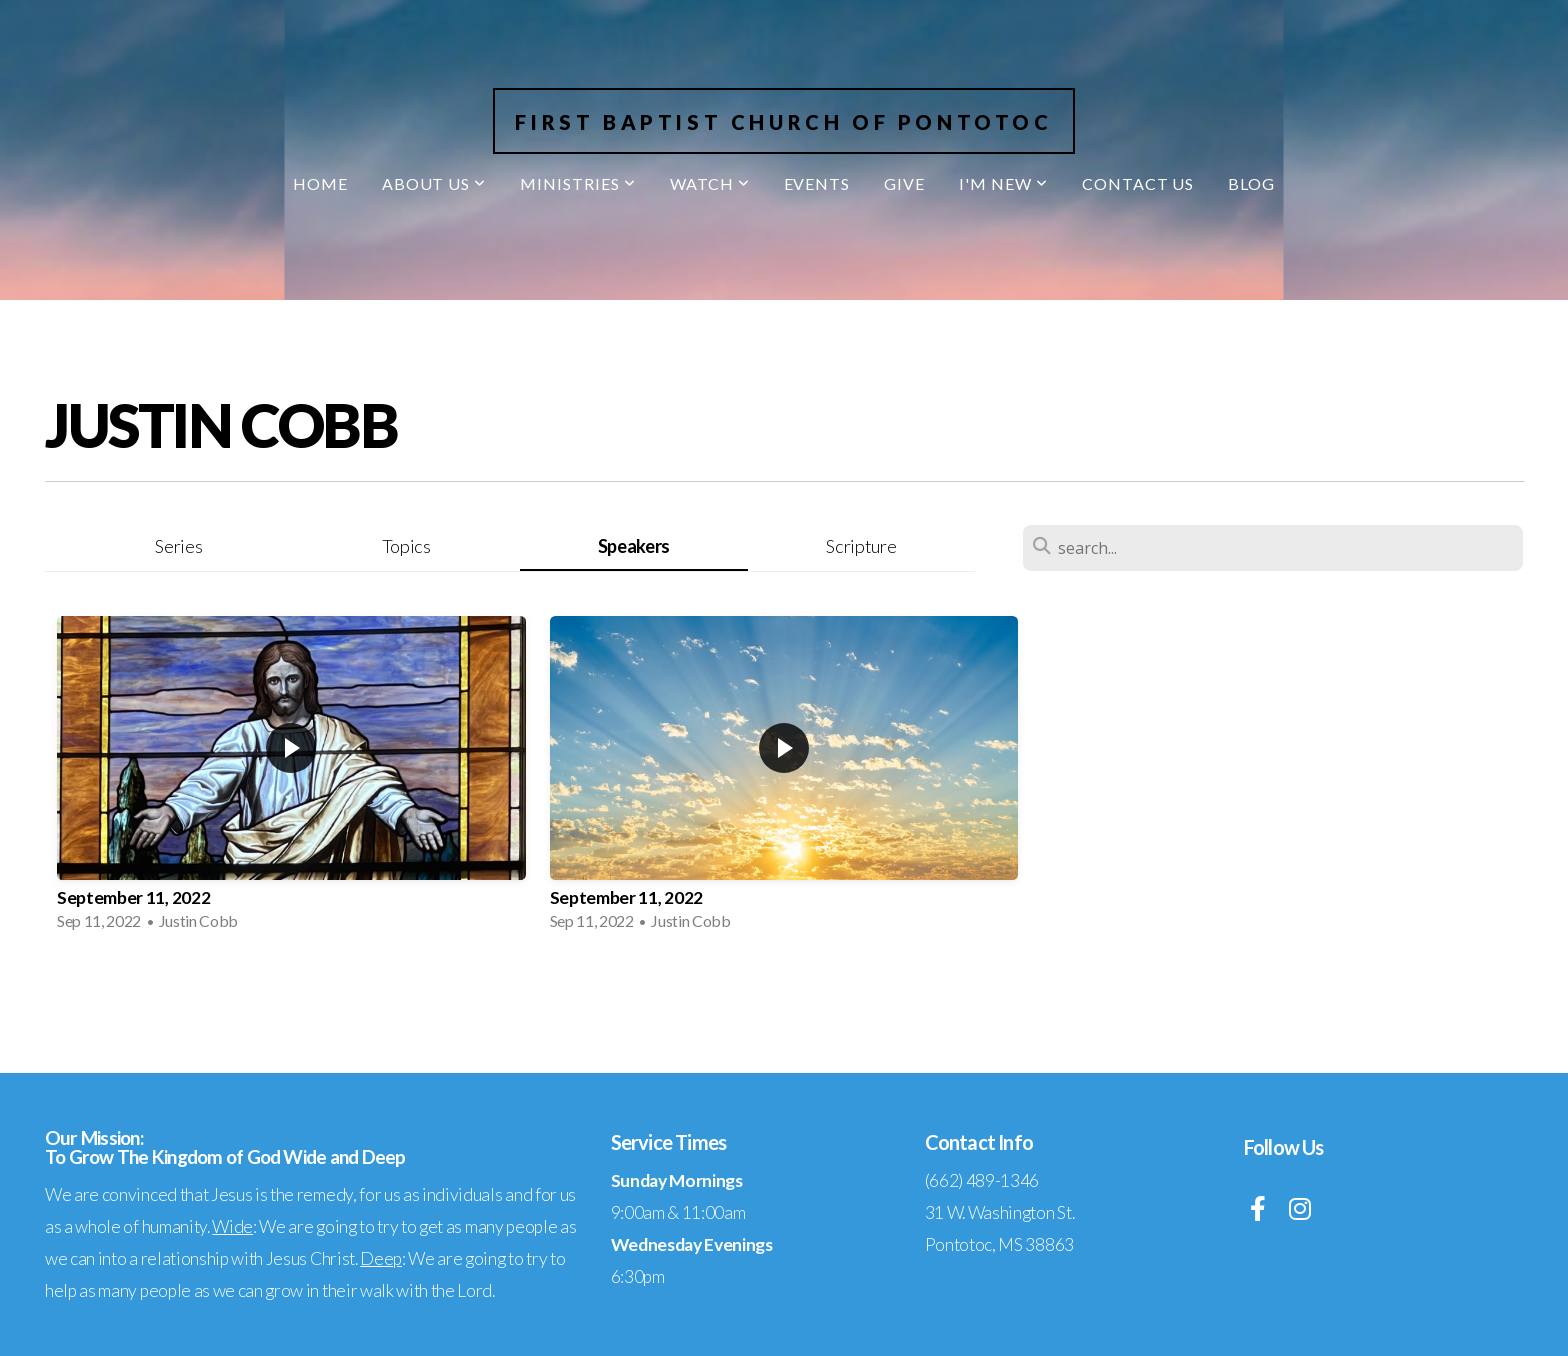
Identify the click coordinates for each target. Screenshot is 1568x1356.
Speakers (634, 546)
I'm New (1003, 183)
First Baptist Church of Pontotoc (783, 122)
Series (178, 546)
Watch (710, 183)
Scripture (861, 546)
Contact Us (1138, 183)
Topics (406, 546)
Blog (1251, 183)
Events (817, 183)
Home (320, 183)
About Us (434, 183)
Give (904, 183)
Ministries (578, 183)
